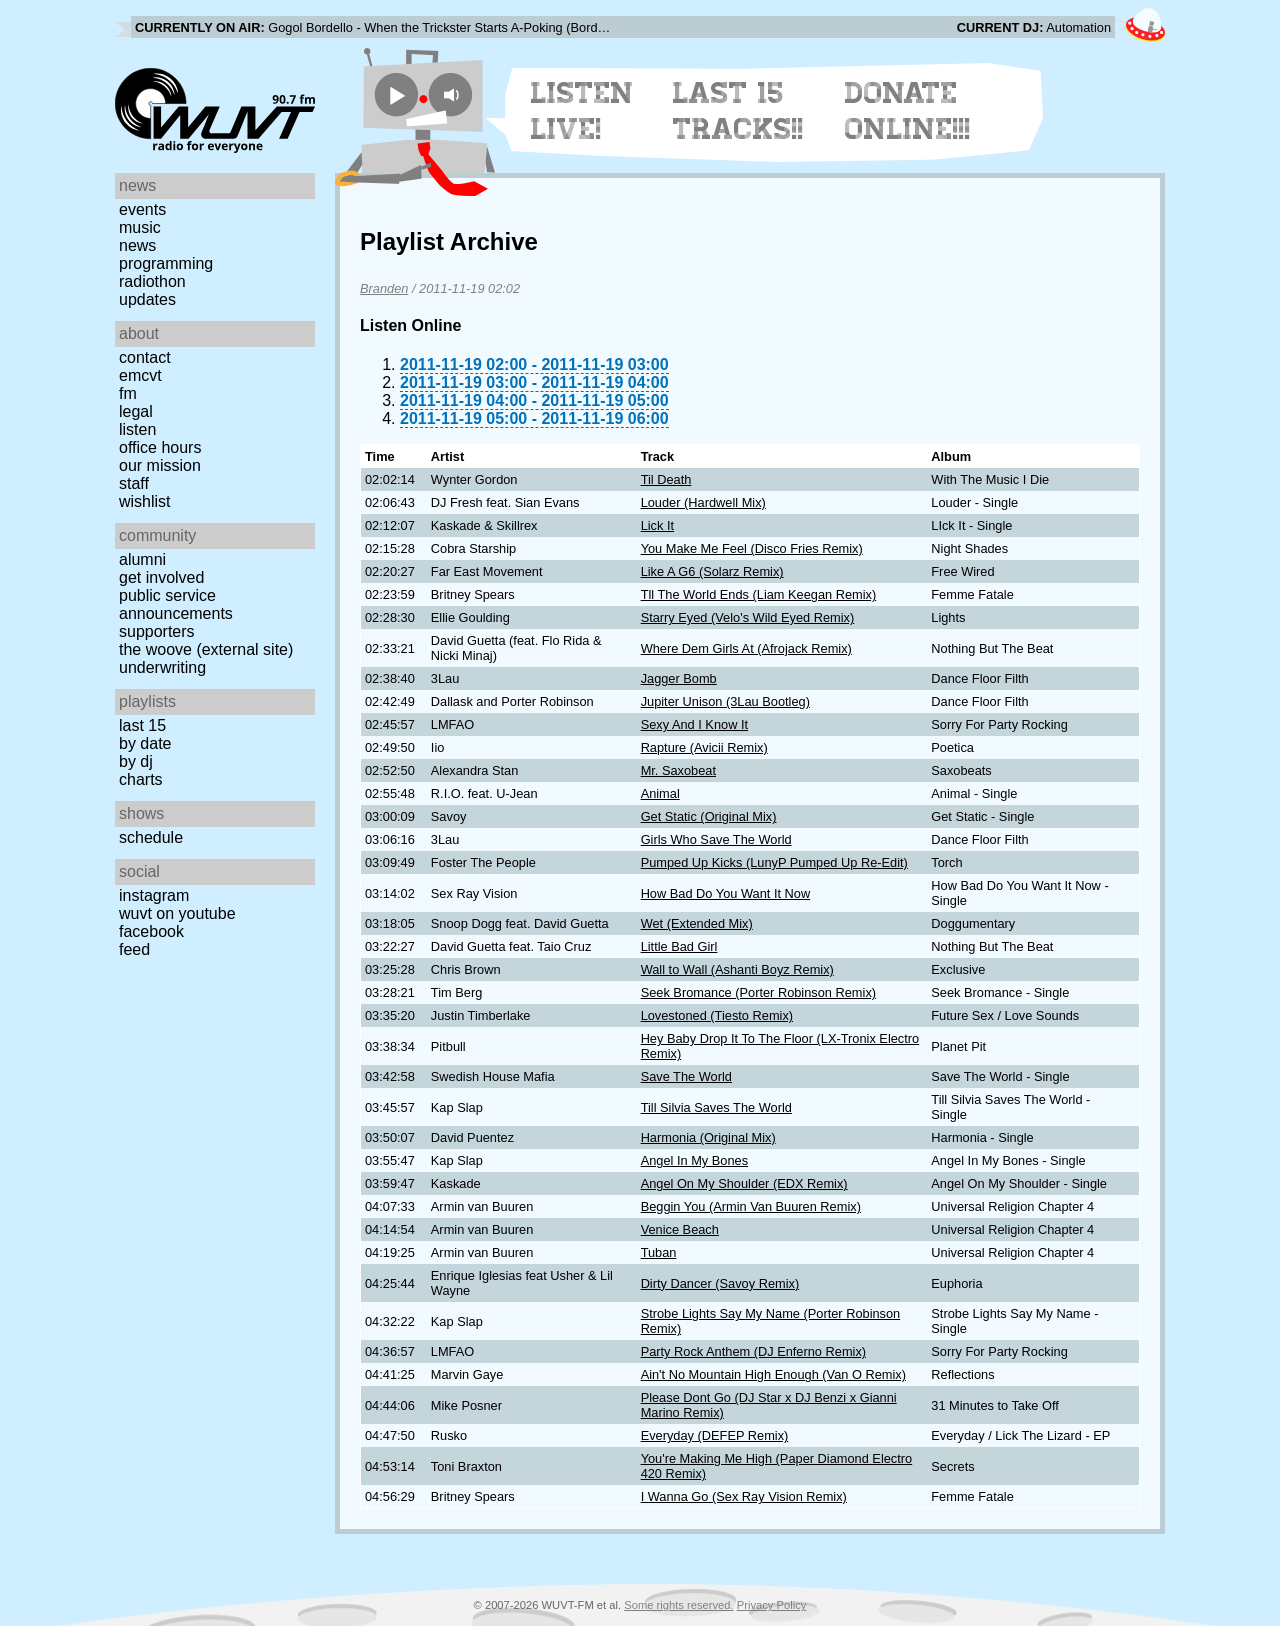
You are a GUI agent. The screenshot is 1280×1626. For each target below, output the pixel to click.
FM (128, 393)
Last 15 (142, 725)
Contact (145, 357)
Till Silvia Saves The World (716, 1107)
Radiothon (152, 281)
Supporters (157, 631)
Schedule (151, 837)
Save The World (686, 1076)
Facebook (151, 931)
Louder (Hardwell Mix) (703, 502)
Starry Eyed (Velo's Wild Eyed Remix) (748, 617)
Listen (137, 429)
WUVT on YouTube (177, 913)
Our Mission (160, 465)
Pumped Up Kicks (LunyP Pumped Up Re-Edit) (774, 862)
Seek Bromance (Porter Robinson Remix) (758, 992)
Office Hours (160, 447)
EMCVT (140, 375)
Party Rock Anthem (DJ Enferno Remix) (753, 1351)
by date (145, 743)
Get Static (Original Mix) (709, 816)
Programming (166, 263)
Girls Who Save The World (716, 839)
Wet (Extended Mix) (697, 923)
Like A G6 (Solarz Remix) (712, 571)
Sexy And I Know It (694, 724)
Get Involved (161, 577)
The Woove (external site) (206, 649)
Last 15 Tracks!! (738, 111)
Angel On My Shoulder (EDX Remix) (744, 1183)
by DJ (136, 761)
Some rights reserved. (678, 1605)
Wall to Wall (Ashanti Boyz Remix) (737, 969)
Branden (384, 288)
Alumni (142, 559)
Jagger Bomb (679, 678)
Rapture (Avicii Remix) (704, 747)
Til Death (666, 479)
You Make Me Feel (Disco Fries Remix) (752, 548)
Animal (660, 793)
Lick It (657, 525)
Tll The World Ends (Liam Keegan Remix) (759, 594)
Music (140, 227)
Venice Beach (680, 1229)
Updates (147, 299)
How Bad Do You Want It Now (726, 893)
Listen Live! (582, 111)
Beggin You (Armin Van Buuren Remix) (751, 1206)
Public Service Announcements (176, 604)
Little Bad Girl (679, 946)
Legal (136, 411)
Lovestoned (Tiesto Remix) (717, 1015)
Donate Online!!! (908, 111)
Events (142, 209)
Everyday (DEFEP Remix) (715, 1435)
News (137, 245)
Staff (134, 483)
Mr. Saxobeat (678, 770)
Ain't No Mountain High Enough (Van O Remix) (773, 1374)
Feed (134, 949)
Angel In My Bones (694, 1160)
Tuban (659, 1252)
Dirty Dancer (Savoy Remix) (720, 1283)
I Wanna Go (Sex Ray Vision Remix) (744, 1496)
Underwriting (162, 667)
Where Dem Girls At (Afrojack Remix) (746, 648)
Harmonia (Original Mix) (708, 1137)
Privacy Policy (772, 1605)
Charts (141, 779)
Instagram (154, 895)
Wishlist (145, 501)
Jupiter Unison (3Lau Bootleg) (725, 701)
